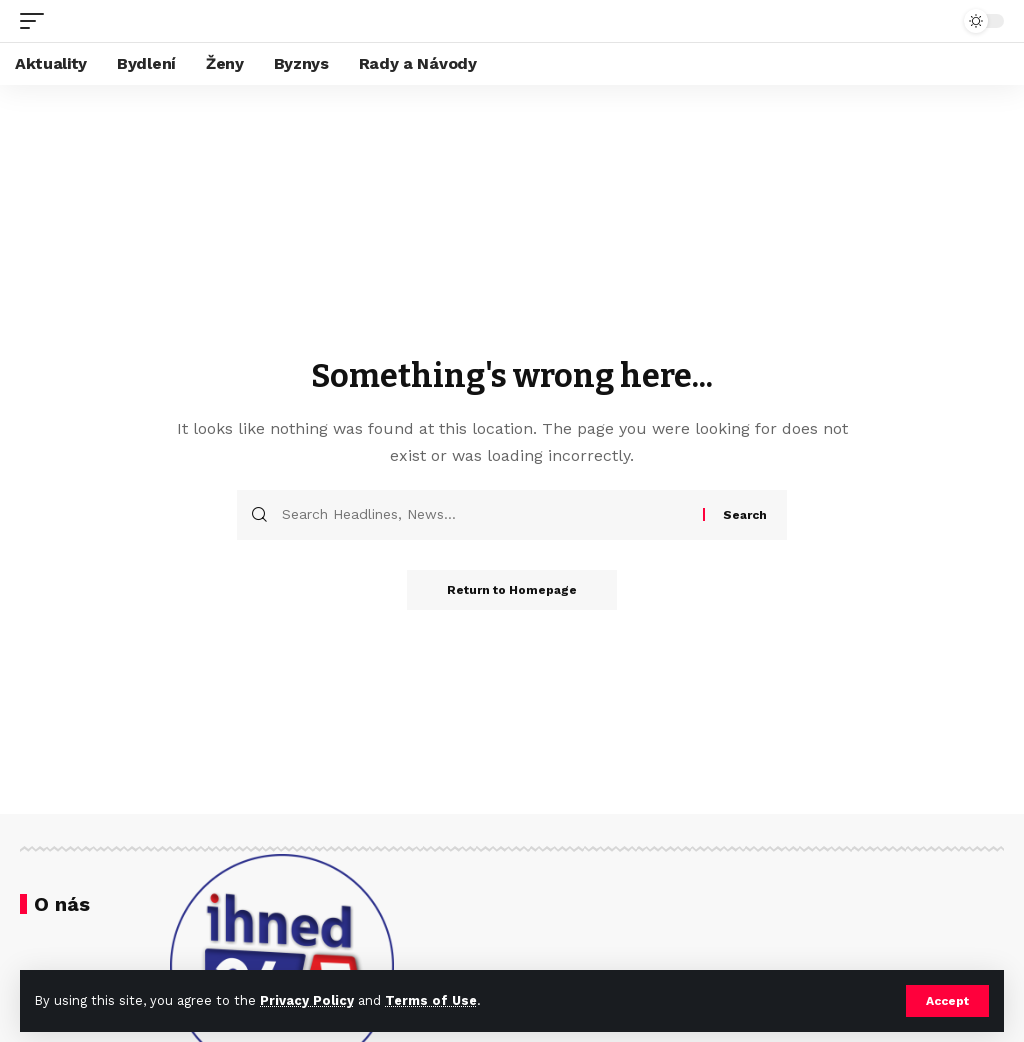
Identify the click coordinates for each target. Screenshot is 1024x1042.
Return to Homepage (512, 590)
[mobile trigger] (37, 21)
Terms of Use (431, 1000)
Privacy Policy (307, 1000)
